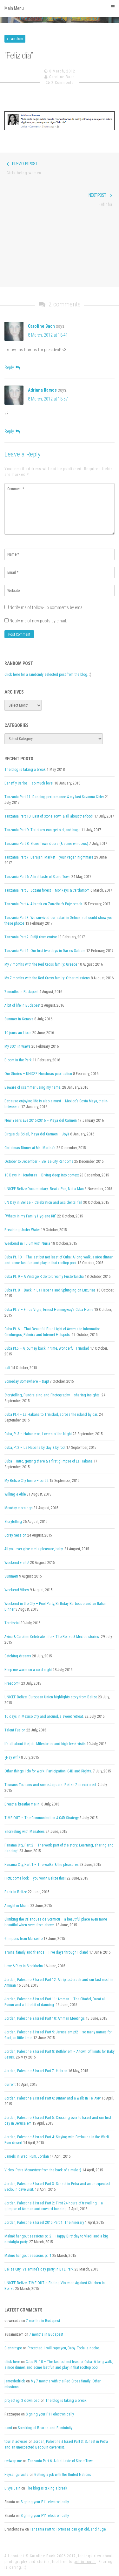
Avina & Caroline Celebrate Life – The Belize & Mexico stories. (52, 1636)
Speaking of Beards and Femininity (45, 2428)
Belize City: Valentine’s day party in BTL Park (39, 2269)
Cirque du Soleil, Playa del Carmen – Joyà (36, 1134)
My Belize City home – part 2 (26, 1480)
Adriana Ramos (42, 390)
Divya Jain (12, 2488)
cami (8, 2428)
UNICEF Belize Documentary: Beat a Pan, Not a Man (44, 1189)
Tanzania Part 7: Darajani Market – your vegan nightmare (48, 857)
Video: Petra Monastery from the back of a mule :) (42, 2170)
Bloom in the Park (18, 1060)
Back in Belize (15, 1892)
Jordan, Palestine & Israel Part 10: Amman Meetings (44, 2018)
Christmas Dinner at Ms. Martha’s (30, 1148)
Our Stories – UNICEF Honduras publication (38, 1074)
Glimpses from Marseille (23, 1938)
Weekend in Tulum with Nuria (27, 1243)
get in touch (85, 2561)
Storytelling (13, 1521)
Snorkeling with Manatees (24, 1831)
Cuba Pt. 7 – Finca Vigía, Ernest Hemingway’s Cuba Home (48, 1309)
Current (10, 2084)
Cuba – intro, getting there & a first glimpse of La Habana (48, 1461)
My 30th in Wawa (17, 1046)
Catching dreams (17, 1656)
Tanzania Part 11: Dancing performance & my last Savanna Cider (54, 797)
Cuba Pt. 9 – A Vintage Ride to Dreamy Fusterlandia (44, 1276)
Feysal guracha (16, 2474)
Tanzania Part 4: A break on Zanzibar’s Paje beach (43, 904)
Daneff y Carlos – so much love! (28, 783)
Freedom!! (12, 1683)
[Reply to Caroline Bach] (12, 367)
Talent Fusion (14, 1730)
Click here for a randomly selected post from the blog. (46, 674)
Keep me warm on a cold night (28, 1670)
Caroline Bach (62, 77)
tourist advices (16, 2441)
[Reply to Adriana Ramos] (12, 431)
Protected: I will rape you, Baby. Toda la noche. (64, 2348)
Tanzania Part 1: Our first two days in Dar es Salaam (44, 951)
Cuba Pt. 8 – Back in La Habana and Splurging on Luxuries (50, 1290)
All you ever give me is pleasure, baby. (33, 1549)
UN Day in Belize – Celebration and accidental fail (43, 1202)
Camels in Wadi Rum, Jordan (26, 2156)
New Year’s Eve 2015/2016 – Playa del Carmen (40, 1120)
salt (7, 1368)
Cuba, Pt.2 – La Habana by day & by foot (34, 1447)
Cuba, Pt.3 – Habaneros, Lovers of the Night (38, 1434)
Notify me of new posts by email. (38, 620)
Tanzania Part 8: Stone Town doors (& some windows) (46, 843)
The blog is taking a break (25, 769)
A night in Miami (17, 1905)
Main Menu (59, 7)
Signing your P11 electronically (50, 2414)
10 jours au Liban (17, 1033)
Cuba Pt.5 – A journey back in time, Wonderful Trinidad (46, 1348)
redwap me (13, 2461)
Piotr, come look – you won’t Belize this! (35, 1878)
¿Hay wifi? (12, 1757)
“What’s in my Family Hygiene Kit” (30, 1216)
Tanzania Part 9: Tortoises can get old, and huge (42, 830)
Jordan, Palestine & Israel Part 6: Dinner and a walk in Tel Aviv (52, 2098)
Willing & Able (15, 1494)
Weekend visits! (16, 1562)
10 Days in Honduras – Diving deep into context (41, 1175)
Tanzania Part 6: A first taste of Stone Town (37, 876)
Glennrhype (13, 2348)
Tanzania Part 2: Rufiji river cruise (30, 937)
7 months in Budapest (21, 992)
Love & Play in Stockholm (23, 1966)
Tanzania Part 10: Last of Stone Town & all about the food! (48, 816)
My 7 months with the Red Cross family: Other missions (47, 978)
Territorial (12, 1623)
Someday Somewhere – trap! (26, 1381)
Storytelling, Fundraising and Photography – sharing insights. (52, 1395)
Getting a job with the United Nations (62, 2474)
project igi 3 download (22, 2400)
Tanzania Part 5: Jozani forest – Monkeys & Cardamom (46, 890)
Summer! (11, 1576)
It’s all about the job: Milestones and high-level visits (45, 1744)
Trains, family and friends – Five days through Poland (46, 1952)
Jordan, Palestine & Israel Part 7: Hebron (35, 2071)
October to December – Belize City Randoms (38, 1161)
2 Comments (62, 82)
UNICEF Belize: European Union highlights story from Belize (50, 1697)
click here (12, 2362)
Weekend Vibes (16, 1590)
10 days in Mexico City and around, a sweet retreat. (44, 1716)
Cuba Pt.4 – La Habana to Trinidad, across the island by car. (51, 1414)
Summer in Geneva (18, 1019)
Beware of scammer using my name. (32, 1087)
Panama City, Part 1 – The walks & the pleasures (41, 1864)
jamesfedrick (14, 2381)
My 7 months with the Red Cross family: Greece (40, 964)
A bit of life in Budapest (22, 1005)
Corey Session (15, 1535)
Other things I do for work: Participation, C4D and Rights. (48, 1771)
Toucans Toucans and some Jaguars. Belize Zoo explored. (50, 1785)
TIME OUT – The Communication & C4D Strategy (41, 1818)
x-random (14, 39)
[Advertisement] (59, 251)
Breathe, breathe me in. (22, 1804)
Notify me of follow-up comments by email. (47, 607)
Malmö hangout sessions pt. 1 (27, 2255)
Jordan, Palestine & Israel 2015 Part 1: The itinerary (44, 2222)
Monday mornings (18, 1508)
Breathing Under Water (22, 1230)
